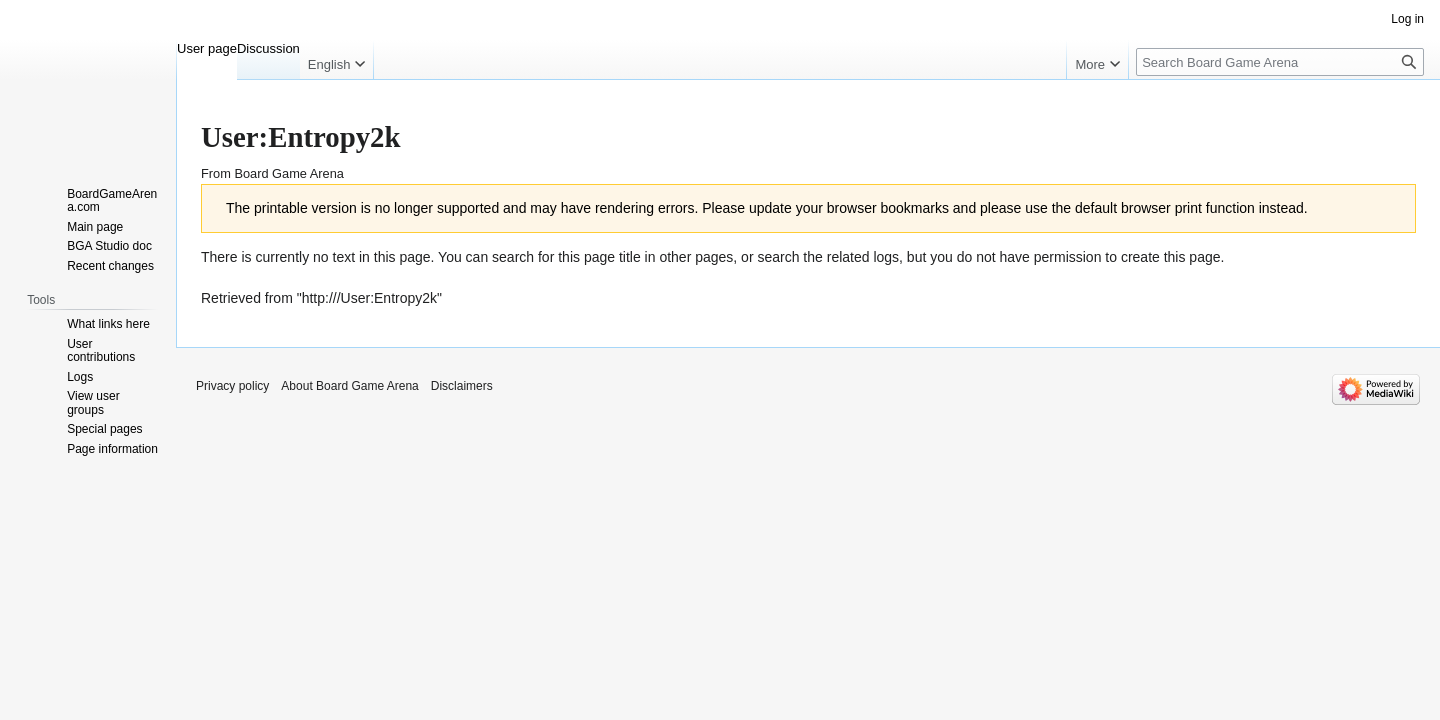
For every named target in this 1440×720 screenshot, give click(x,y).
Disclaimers (462, 386)
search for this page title (566, 257)
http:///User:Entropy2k (369, 298)
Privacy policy (232, 386)
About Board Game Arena (349, 386)
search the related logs (828, 257)
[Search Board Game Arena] (1280, 62)
